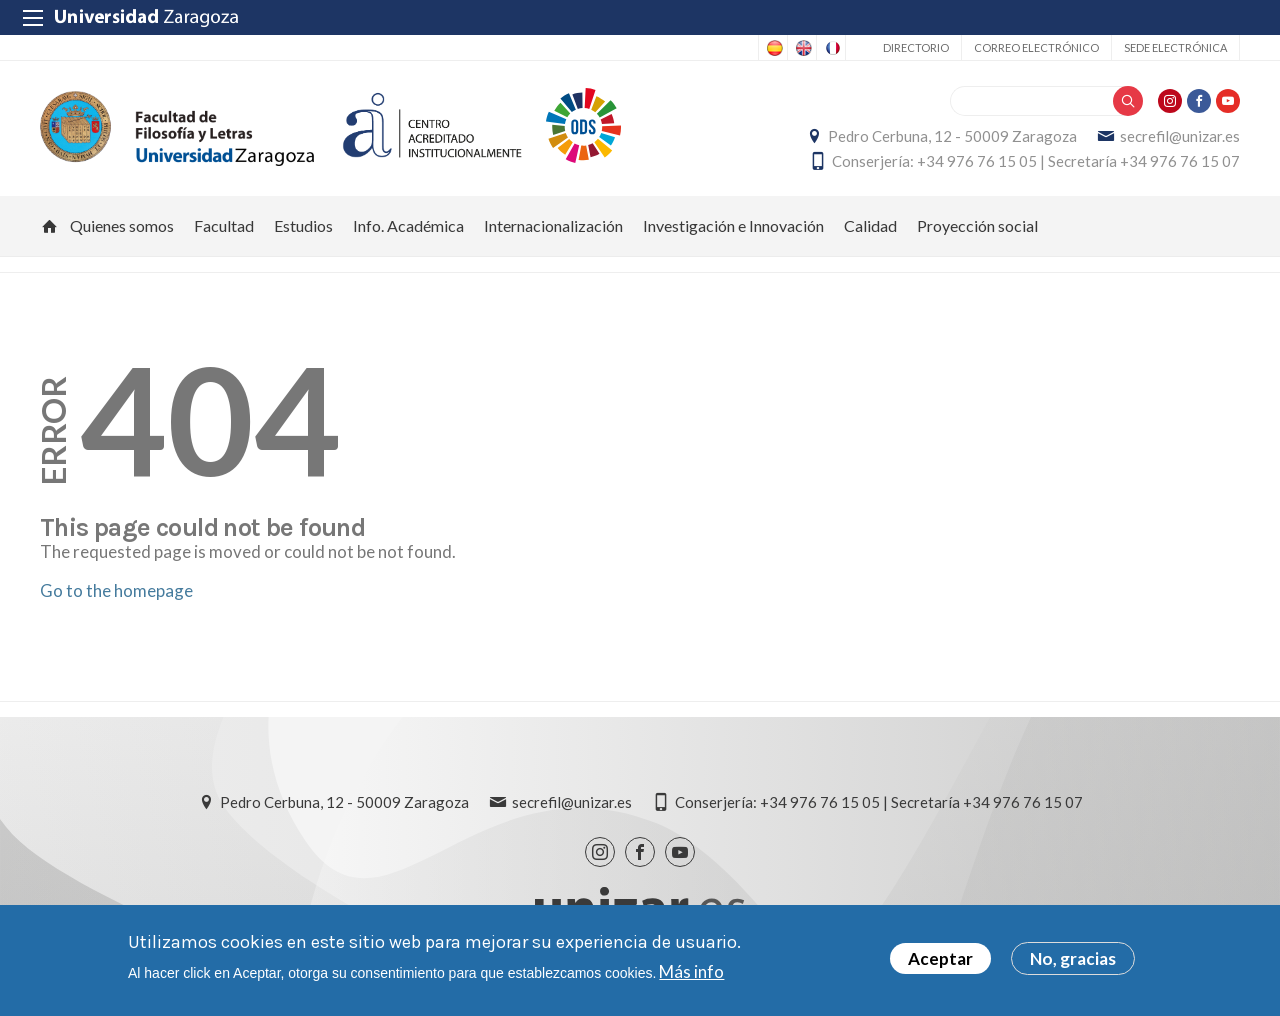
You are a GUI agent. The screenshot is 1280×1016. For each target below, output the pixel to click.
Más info (691, 971)
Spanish (773, 48)
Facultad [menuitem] (224, 225)
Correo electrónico (1036, 47)
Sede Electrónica (1175, 47)
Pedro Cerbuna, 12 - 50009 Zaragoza (952, 136)
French (831, 48)
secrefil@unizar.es (1180, 136)
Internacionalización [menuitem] (553, 225)
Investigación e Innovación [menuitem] (733, 225)
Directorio (916, 47)
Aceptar (940, 959)
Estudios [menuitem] (303, 225)
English (802, 48)
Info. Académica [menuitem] (408, 225)
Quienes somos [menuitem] (122, 225)
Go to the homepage (116, 590)
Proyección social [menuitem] (977, 225)
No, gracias (1073, 959)
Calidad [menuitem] (870, 225)
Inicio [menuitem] (50, 226)
